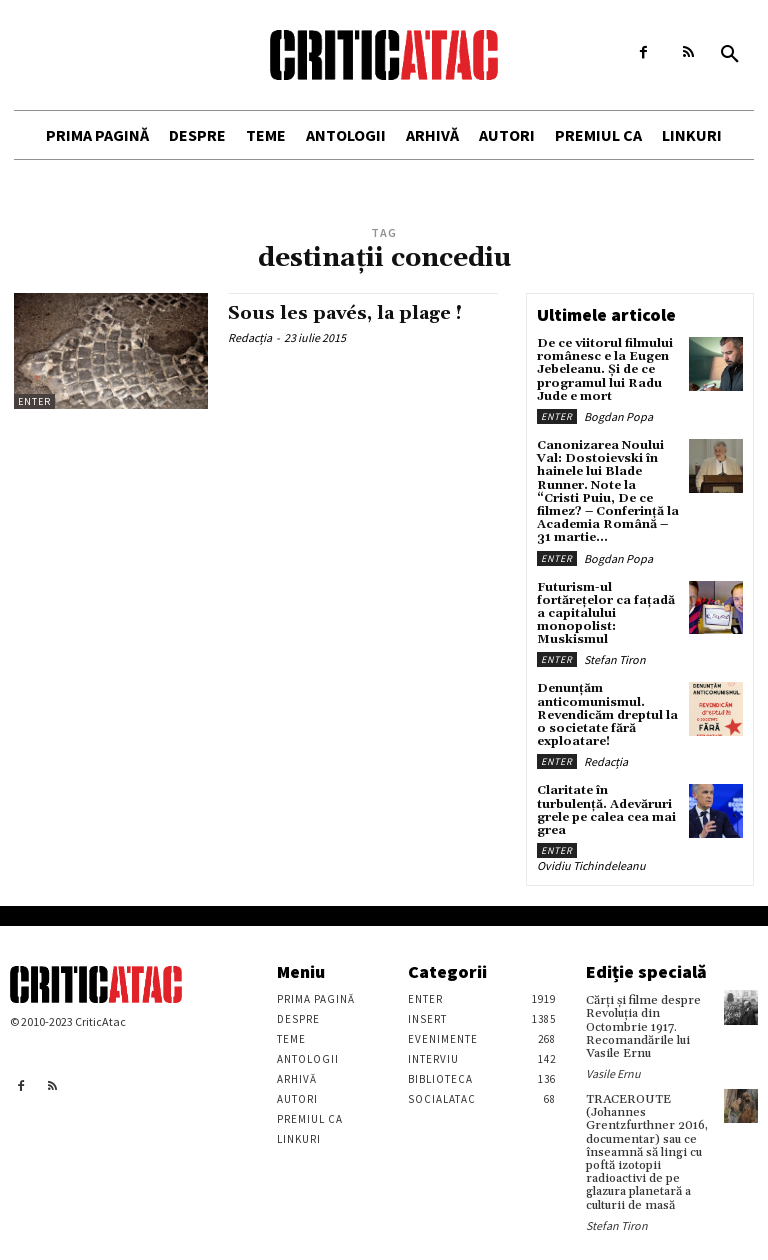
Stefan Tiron (615, 659)
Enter (34, 401)
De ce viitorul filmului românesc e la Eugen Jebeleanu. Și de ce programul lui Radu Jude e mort (605, 370)
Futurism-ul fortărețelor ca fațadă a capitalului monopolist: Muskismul (606, 614)
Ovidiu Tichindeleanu (591, 865)
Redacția (250, 337)
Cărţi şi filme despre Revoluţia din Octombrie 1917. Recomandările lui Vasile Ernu (643, 1027)
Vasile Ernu (613, 1073)
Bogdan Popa (618, 416)
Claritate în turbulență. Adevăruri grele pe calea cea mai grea (606, 810)
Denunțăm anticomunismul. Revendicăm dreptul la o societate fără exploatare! (607, 715)
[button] (730, 55)
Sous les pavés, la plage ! (345, 313)
